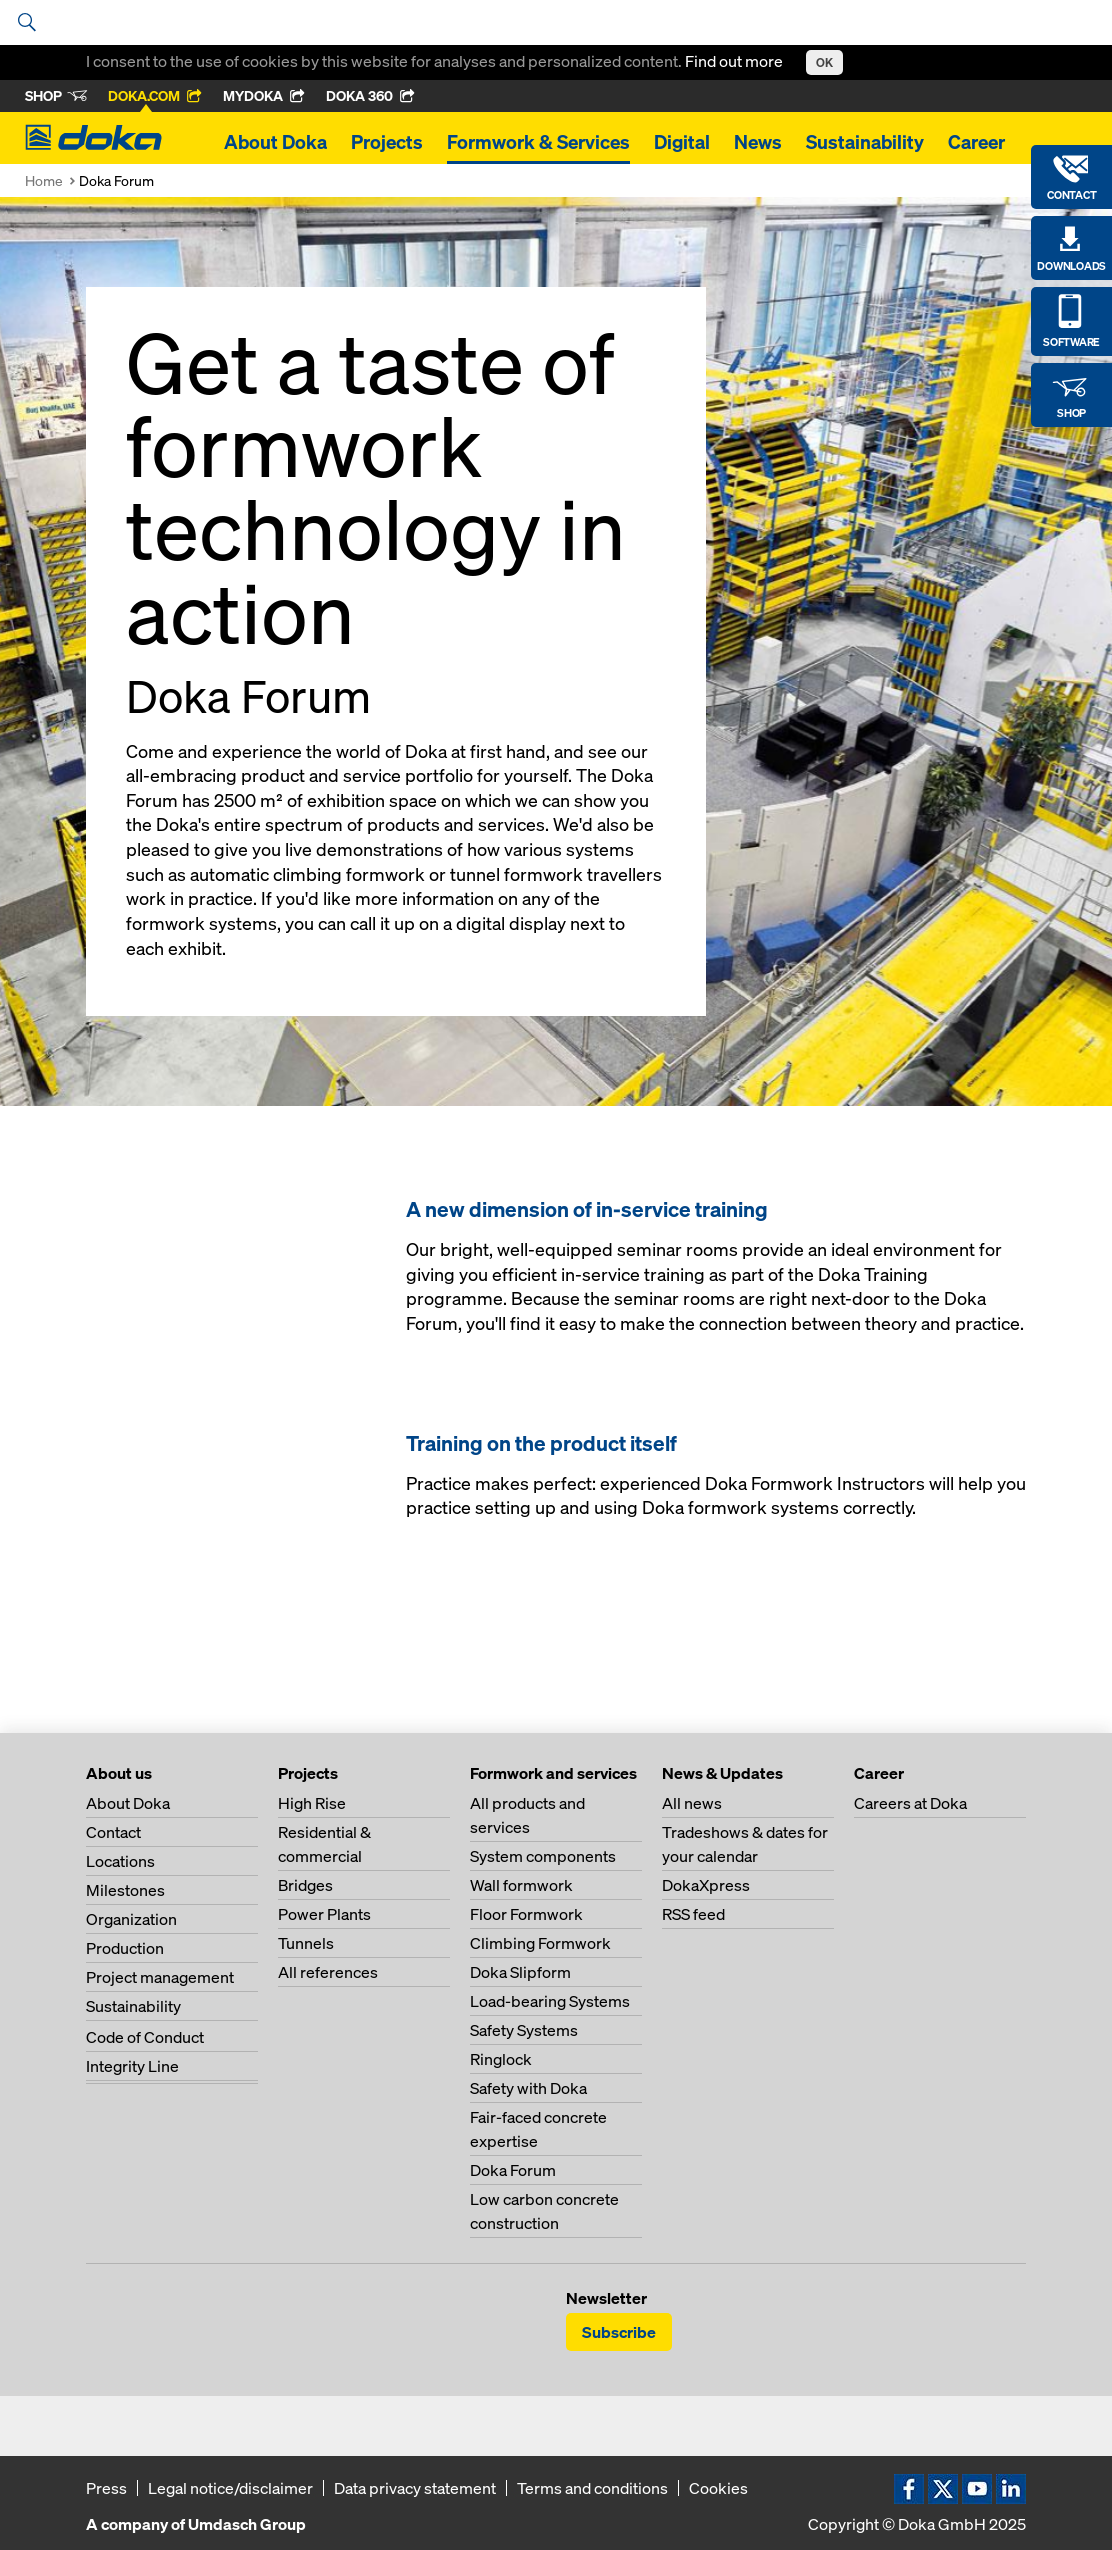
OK (824, 62)
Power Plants (324, 1914)
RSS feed (693, 1914)
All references (328, 1972)
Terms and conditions (592, 2488)
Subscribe (619, 2332)
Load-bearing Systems (550, 2001)
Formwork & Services (538, 142)
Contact (113, 1832)
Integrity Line (132, 2066)
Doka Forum (513, 2170)
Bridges (305, 1885)
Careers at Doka (910, 1803)
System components (543, 1856)
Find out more (735, 61)
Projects (387, 142)
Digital (682, 142)
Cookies (718, 2488)
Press (106, 2488)
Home (44, 180)
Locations (120, 1861)
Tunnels (306, 1943)
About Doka (275, 142)
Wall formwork (521, 1885)
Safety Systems (524, 2030)
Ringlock (501, 2059)
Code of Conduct (145, 2037)
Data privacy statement (415, 2488)
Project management (160, 1977)
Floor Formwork (526, 1914)
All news (692, 1803)
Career (976, 142)
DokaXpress (706, 1885)
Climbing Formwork (540, 1943)
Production (125, 1948)
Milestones (125, 1890)
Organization (131, 1919)
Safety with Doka (528, 2088)
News (758, 142)
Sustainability (865, 142)
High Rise (312, 1803)
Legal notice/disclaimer (230, 2488)
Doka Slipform (520, 1972)
